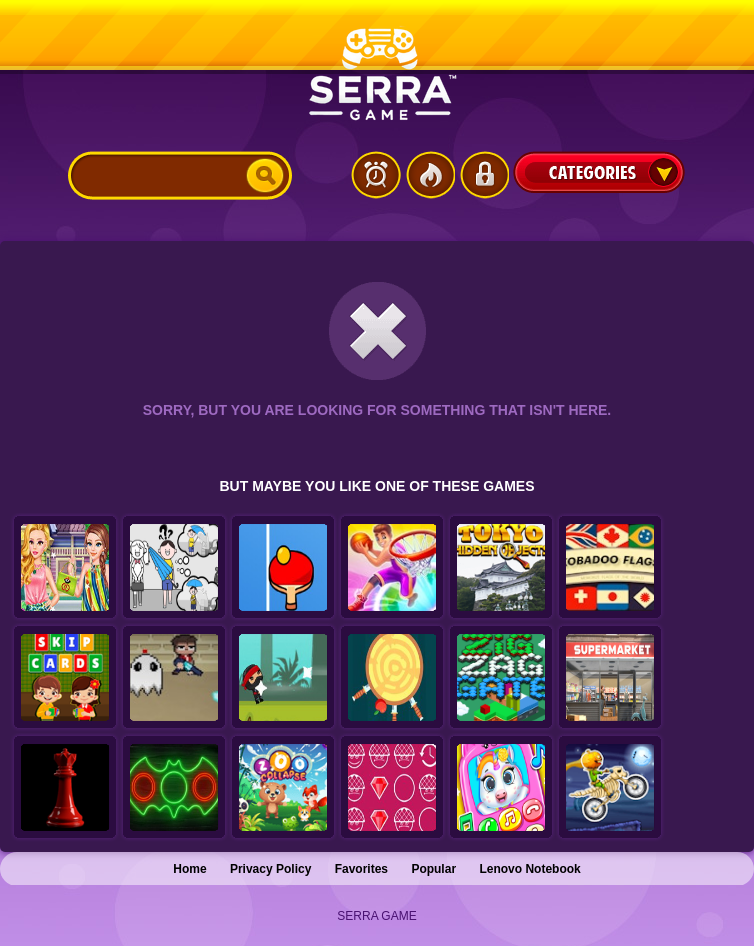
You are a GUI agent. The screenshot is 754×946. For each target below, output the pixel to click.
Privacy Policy (270, 869)
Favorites (361, 869)
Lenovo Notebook (529, 869)
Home (189, 869)
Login (484, 175)
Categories (599, 172)
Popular (433, 869)
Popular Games (430, 175)
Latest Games (376, 175)
